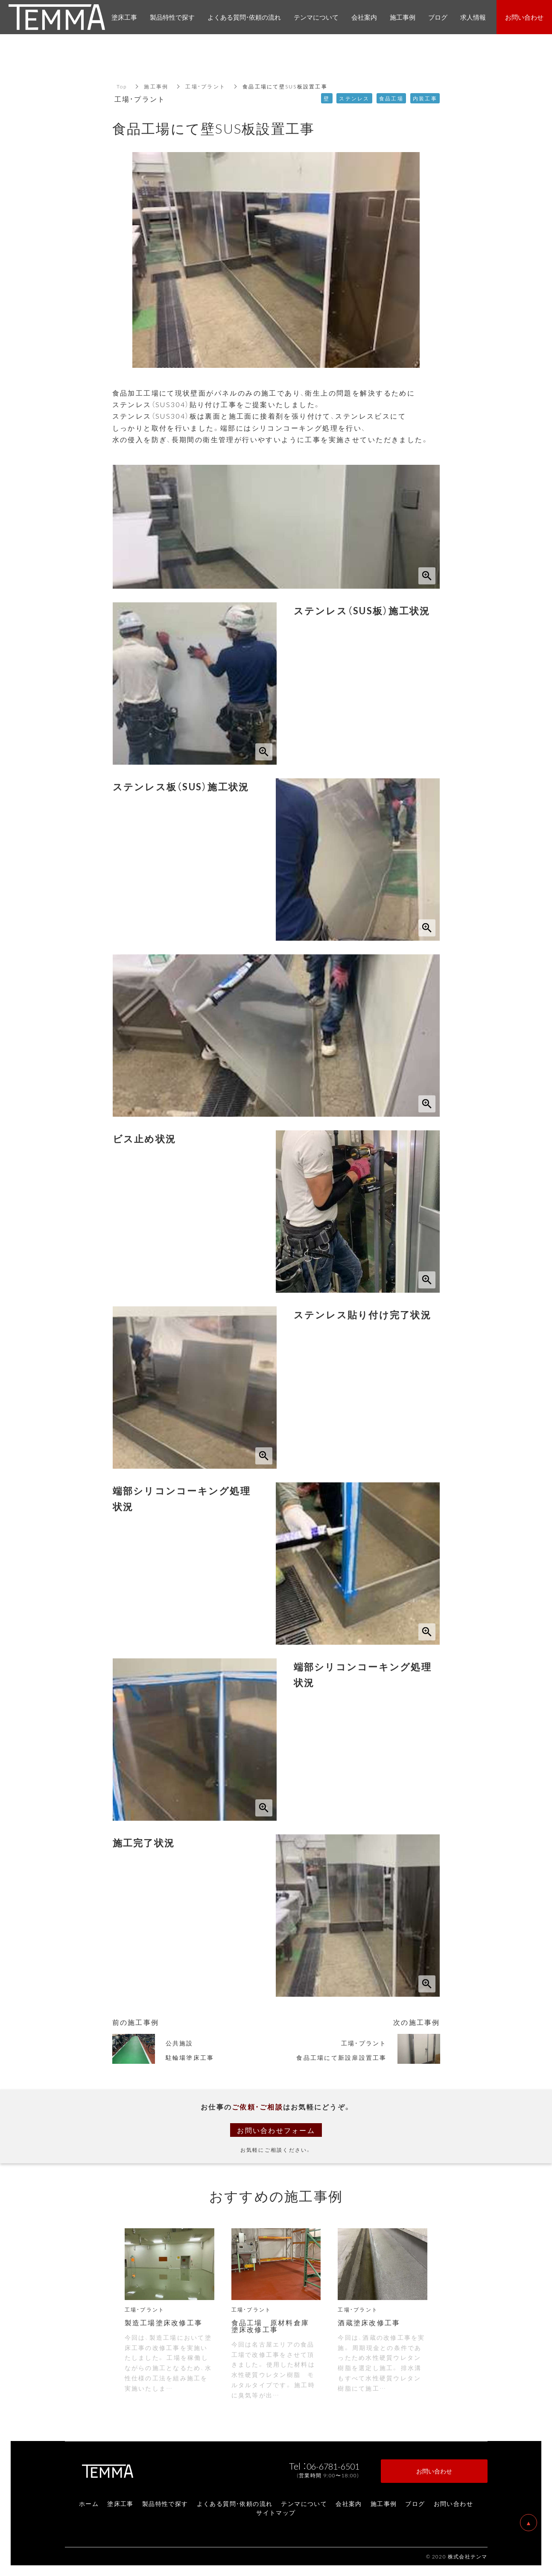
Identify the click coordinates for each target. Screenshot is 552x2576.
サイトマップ (275, 2512)
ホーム (89, 2503)
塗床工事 (120, 2503)
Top (122, 86)
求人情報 (473, 17)
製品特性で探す (165, 2503)
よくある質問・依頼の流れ (235, 2503)
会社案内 (349, 2503)
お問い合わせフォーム (276, 2130)
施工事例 (156, 86)
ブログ (415, 2503)
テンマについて (304, 2503)
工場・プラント (205, 86)
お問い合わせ (453, 2503)
